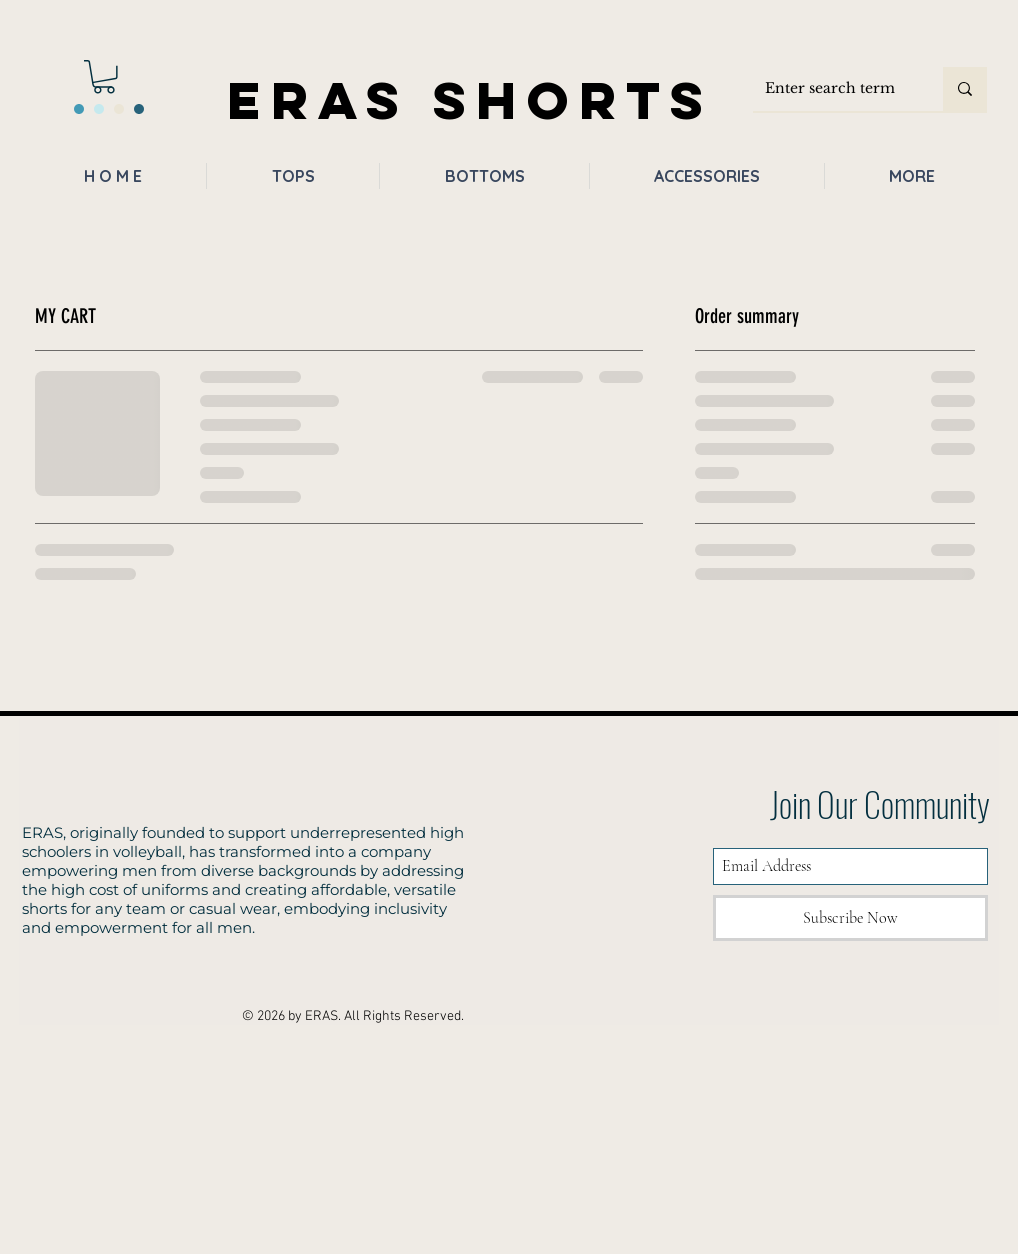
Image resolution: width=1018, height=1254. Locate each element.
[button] (104, 77)
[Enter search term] (833, 89)
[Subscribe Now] (850, 918)
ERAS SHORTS (470, 99)
